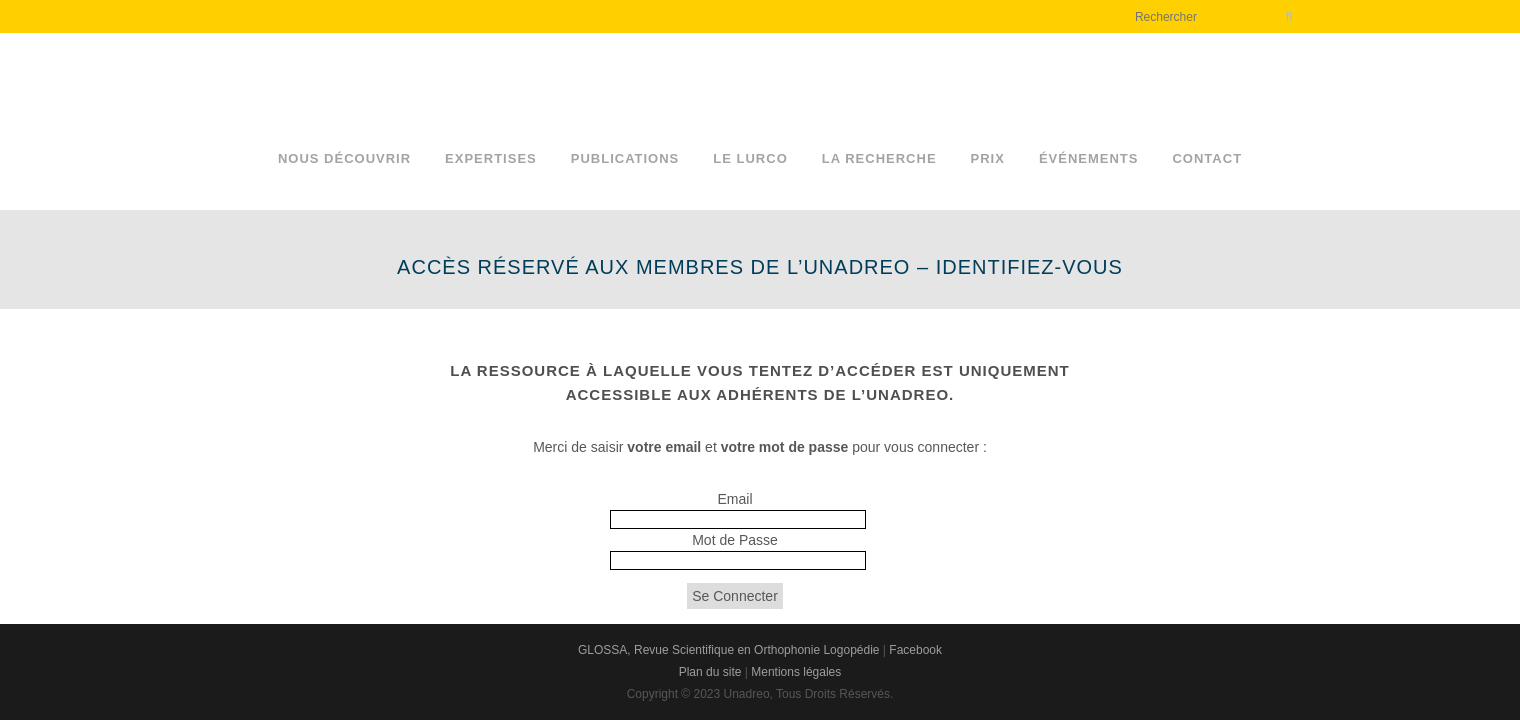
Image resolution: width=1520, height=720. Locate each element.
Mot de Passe (735, 540)
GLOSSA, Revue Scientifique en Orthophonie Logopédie (729, 650)
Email (734, 499)
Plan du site (710, 672)
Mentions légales (796, 672)
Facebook (915, 650)
